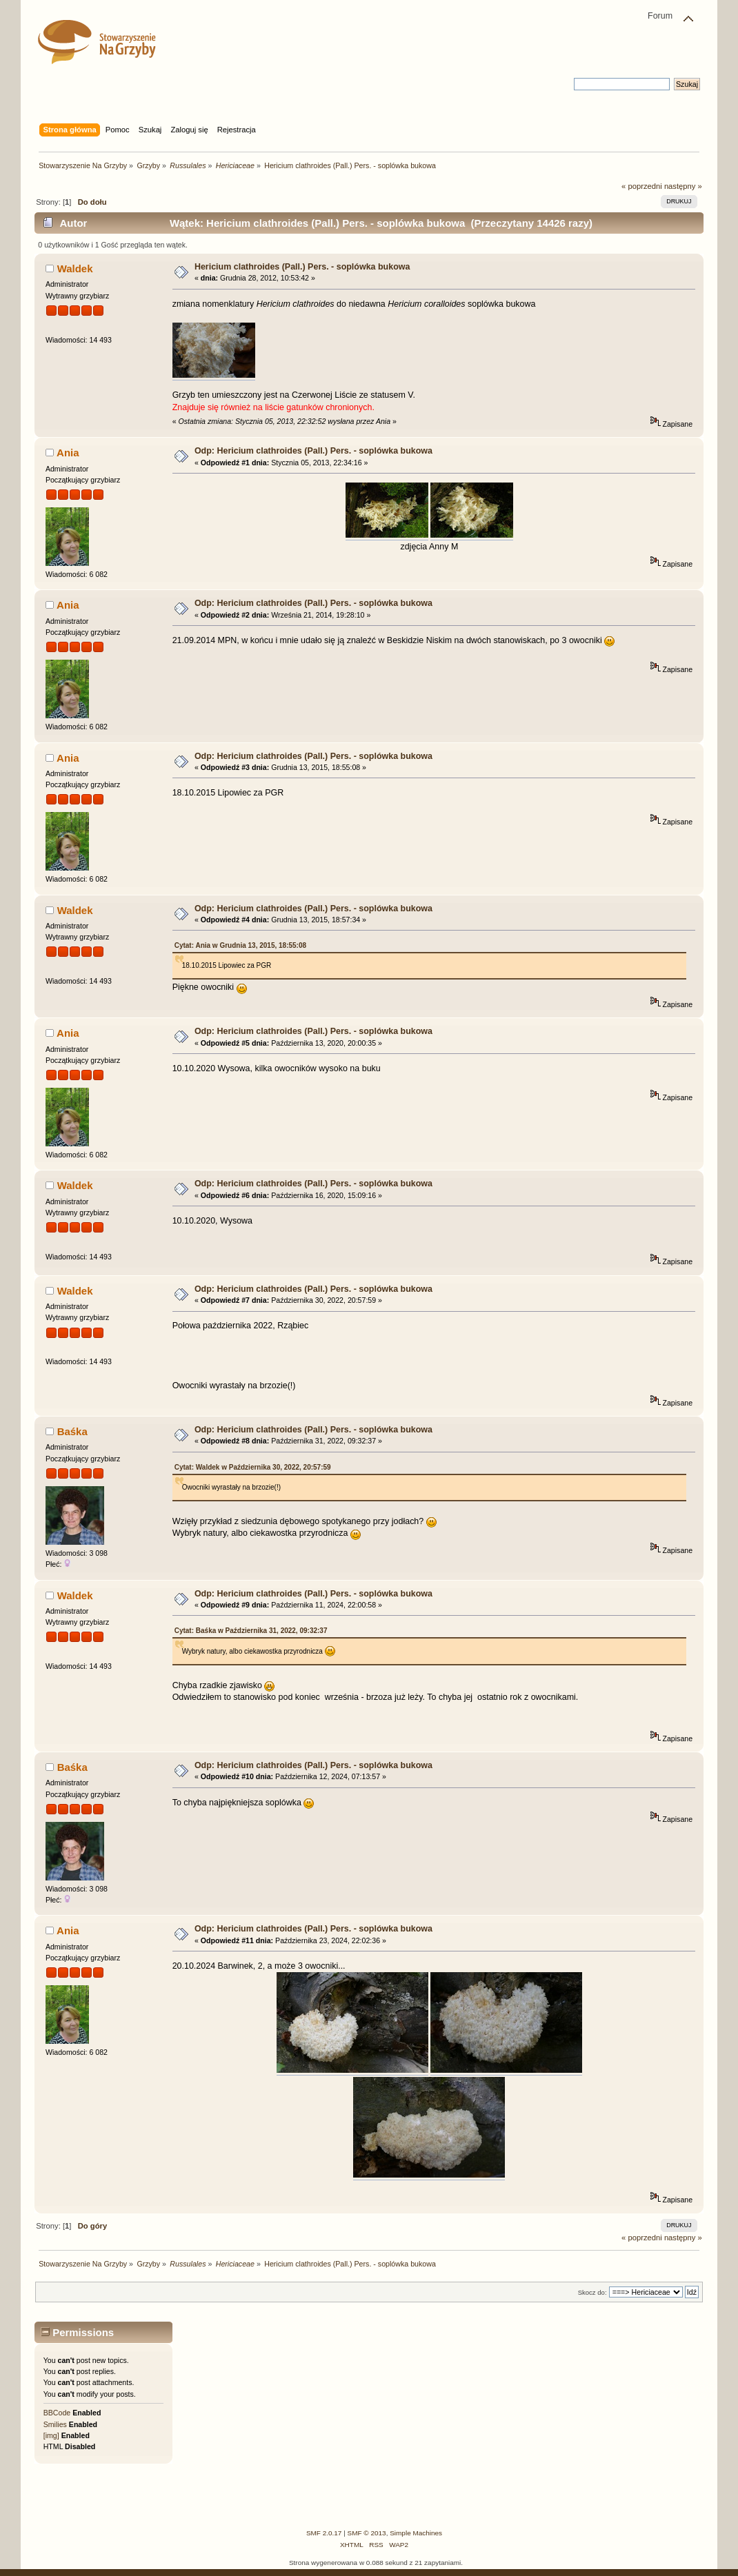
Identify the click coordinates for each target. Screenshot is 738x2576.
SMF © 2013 (367, 2533)
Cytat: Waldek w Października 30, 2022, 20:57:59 (252, 1467)
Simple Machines (416, 2533)
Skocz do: (592, 2292)
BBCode (56, 2412)
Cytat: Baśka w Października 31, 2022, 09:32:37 (251, 1630)
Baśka (72, 1431)
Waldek (75, 268)
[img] (51, 2435)
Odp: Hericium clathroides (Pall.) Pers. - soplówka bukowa (313, 451)
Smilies (55, 2424)
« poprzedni (641, 186)
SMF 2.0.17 (324, 2533)
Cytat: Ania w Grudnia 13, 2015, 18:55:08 (240, 945)
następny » (683, 186)
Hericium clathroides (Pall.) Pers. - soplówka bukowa (302, 267)
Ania (68, 452)
